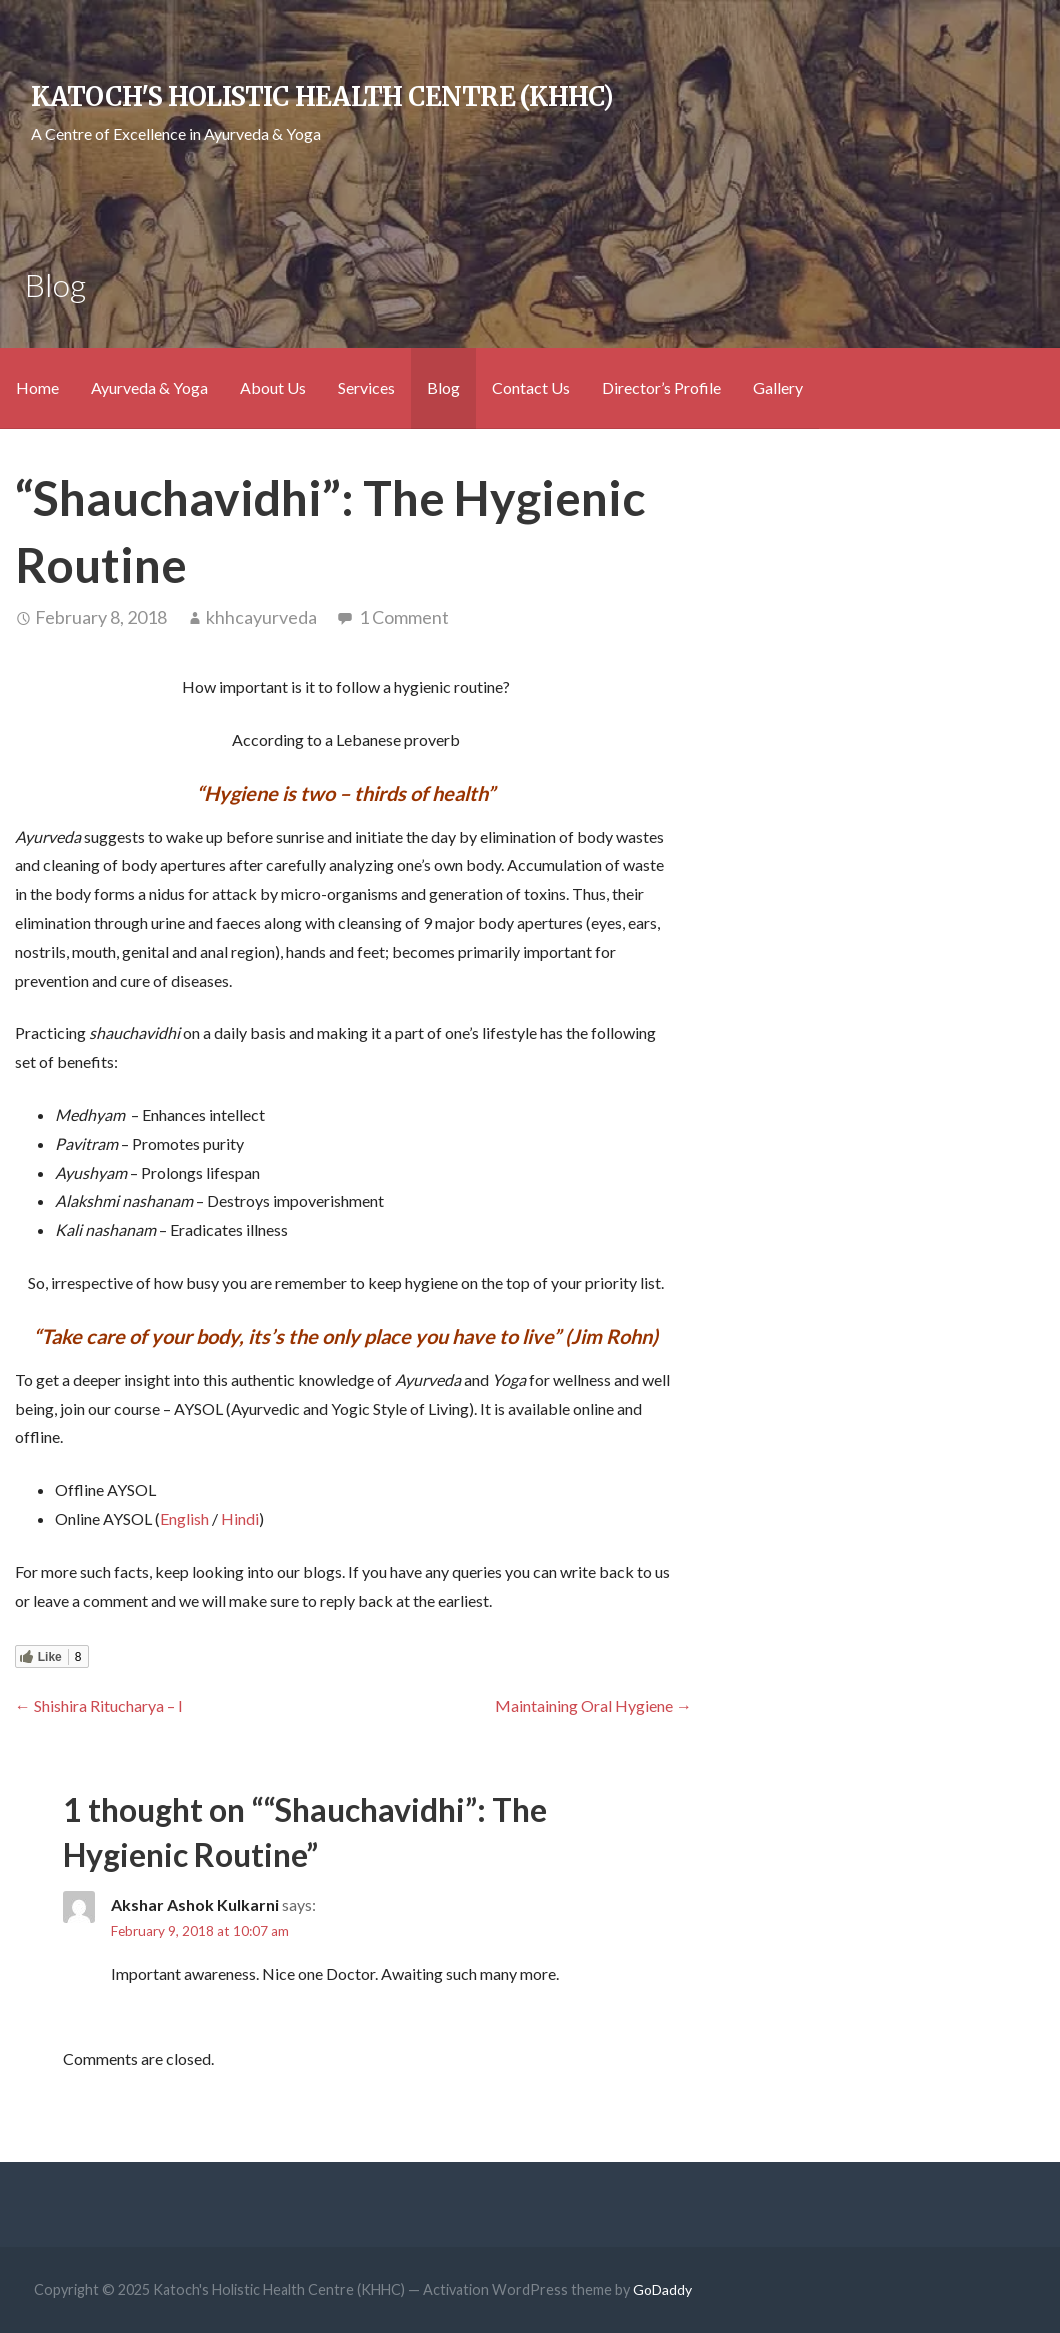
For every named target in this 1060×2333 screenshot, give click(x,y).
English (184, 1518)
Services (366, 387)
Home (37, 387)
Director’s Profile (661, 387)
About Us (273, 387)
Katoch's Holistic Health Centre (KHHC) (322, 97)
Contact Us (531, 387)
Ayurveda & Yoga (149, 387)
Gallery (778, 387)
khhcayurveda (261, 617)
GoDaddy (662, 2289)
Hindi (240, 1518)
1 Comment (404, 617)
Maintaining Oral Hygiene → (593, 1705)
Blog (443, 387)
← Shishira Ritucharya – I (99, 1705)
